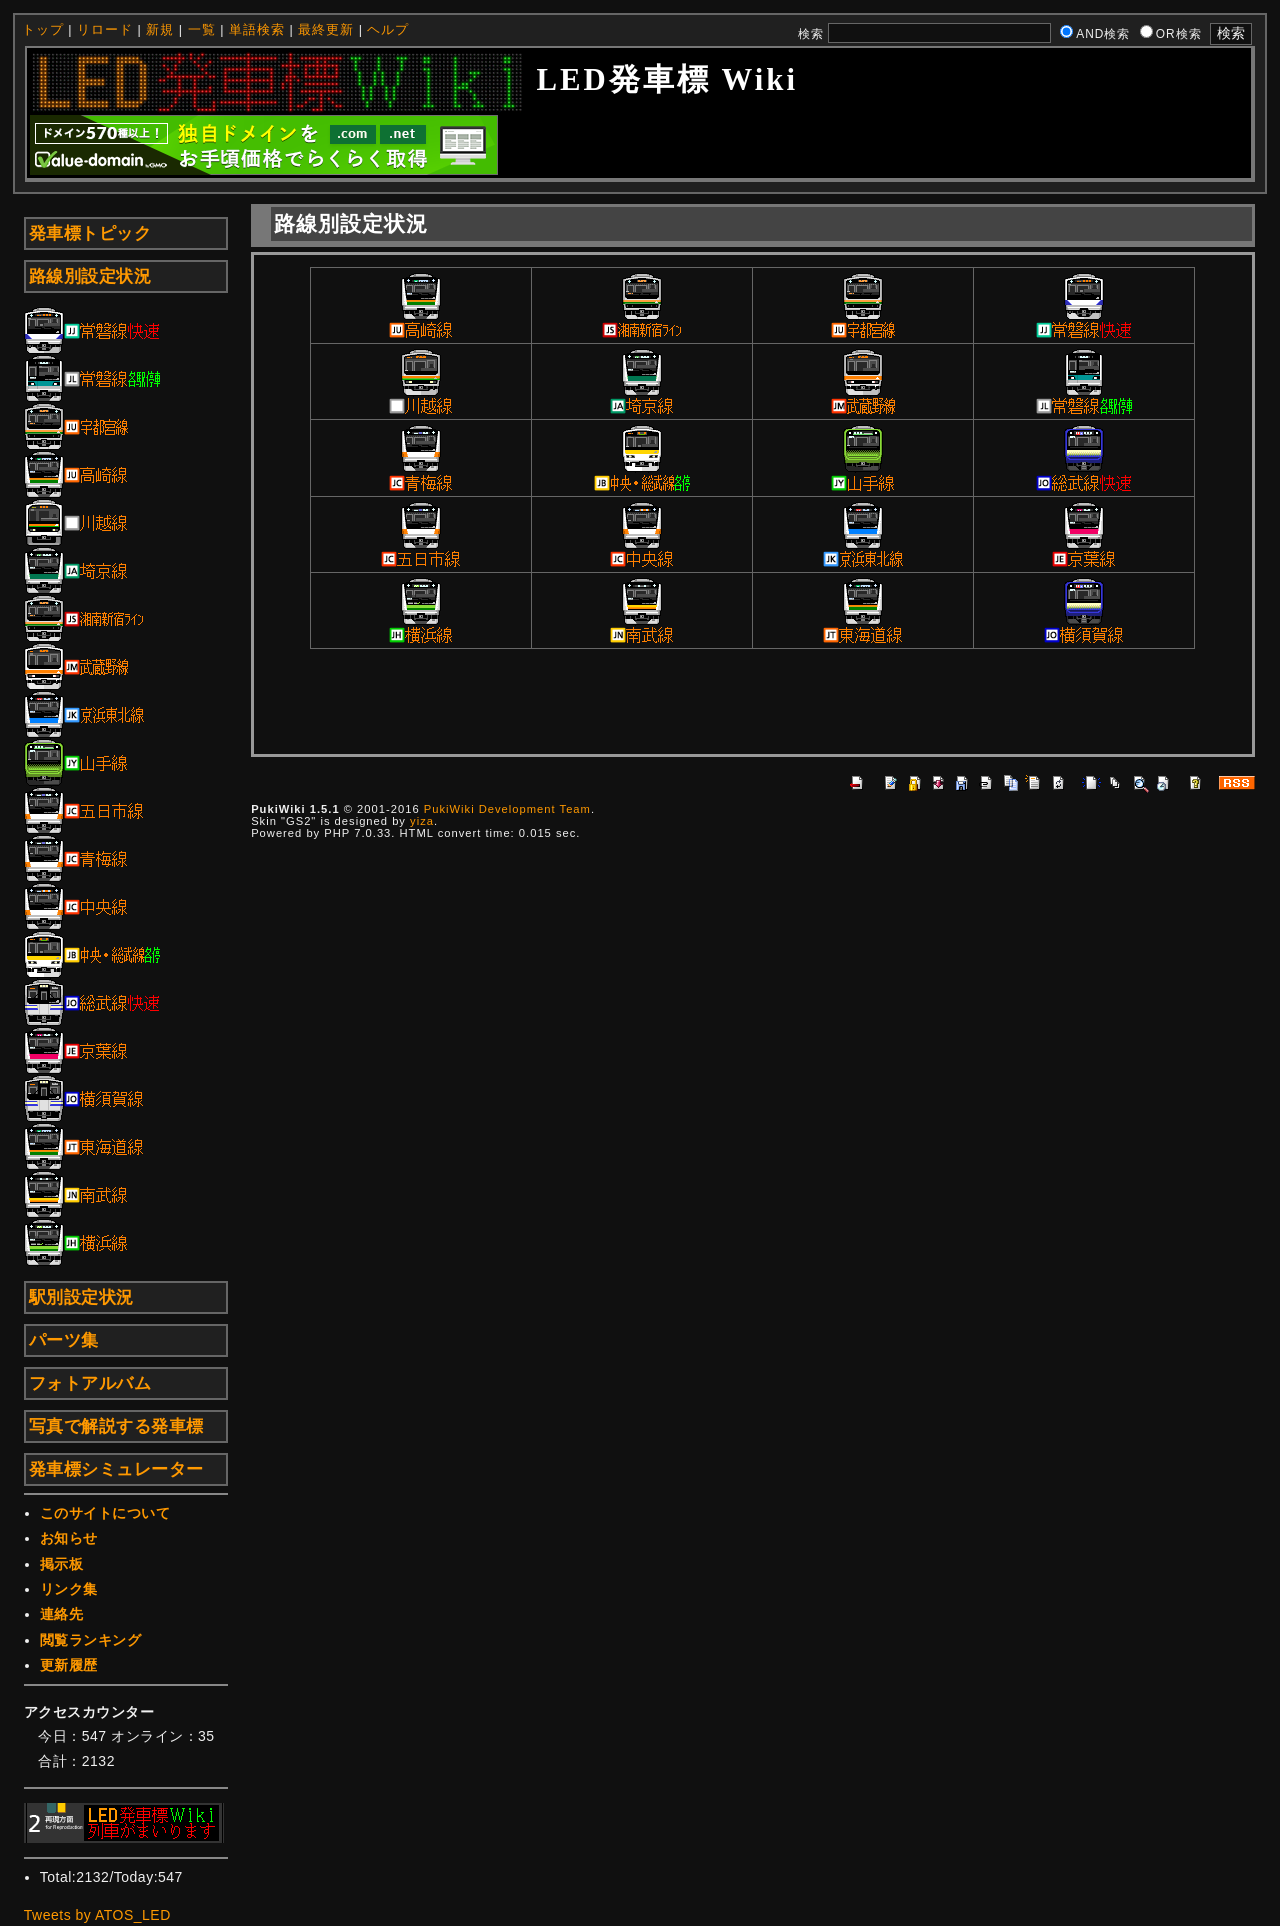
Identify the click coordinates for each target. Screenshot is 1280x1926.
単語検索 (257, 30)
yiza (422, 821)
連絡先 (62, 1614)
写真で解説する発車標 (116, 1426)
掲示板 (62, 1564)
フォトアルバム (90, 1383)
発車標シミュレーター (116, 1469)
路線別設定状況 (90, 276)
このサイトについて (105, 1513)
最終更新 (326, 30)
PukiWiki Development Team (507, 809)
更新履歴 (69, 1665)
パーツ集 (64, 1340)
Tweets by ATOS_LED (97, 1915)
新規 (160, 30)
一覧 (202, 30)
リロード (105, 30)
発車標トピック (90, 233)
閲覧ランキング (91, 1640)
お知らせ (69, 1538)
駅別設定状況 (81, 1297)
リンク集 (69, 1589)
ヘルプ (388, 30)
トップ (43, 30)
